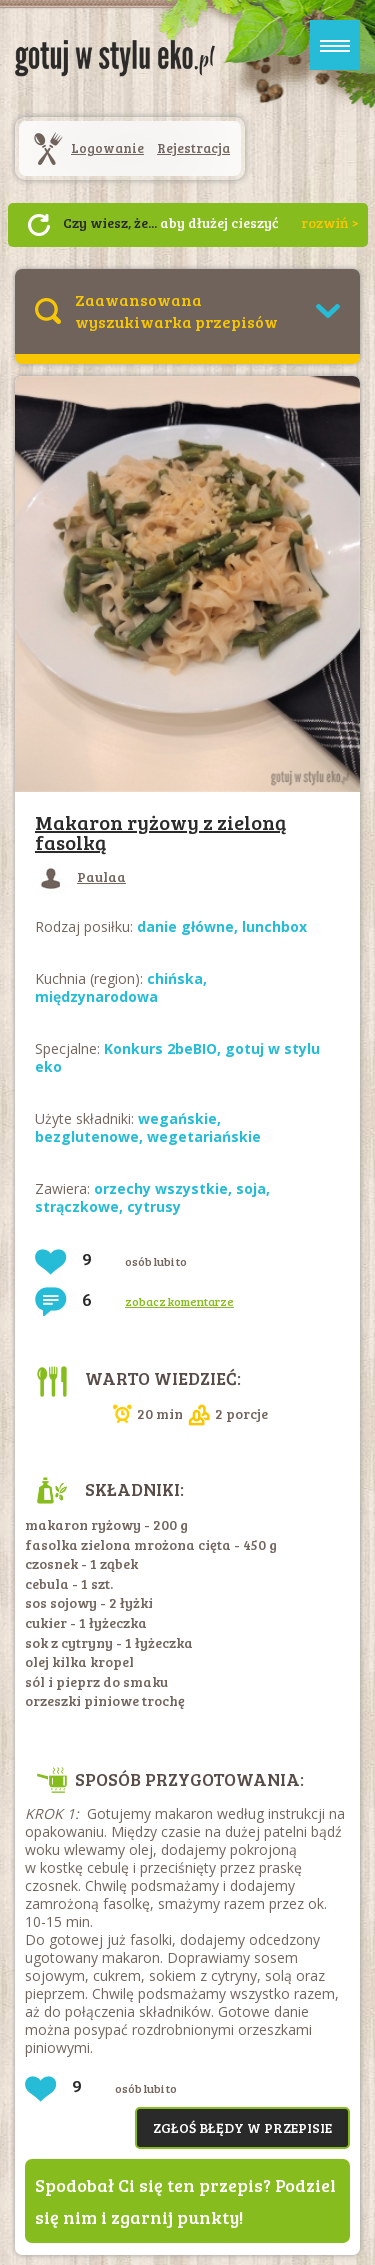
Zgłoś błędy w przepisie (242, 2127)
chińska (175, 978)
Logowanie (107, 148)
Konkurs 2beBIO (160, 1048)
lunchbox (274, 926)
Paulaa (80, 876)
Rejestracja (193, 148)
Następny (39, 225)
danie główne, (189, 926)
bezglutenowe (87, 1136)
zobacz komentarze (179, 1301)
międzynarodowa (96, 996)
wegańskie (177, 1118)
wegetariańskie (204, 1136)
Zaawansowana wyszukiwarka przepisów (176, 310)
